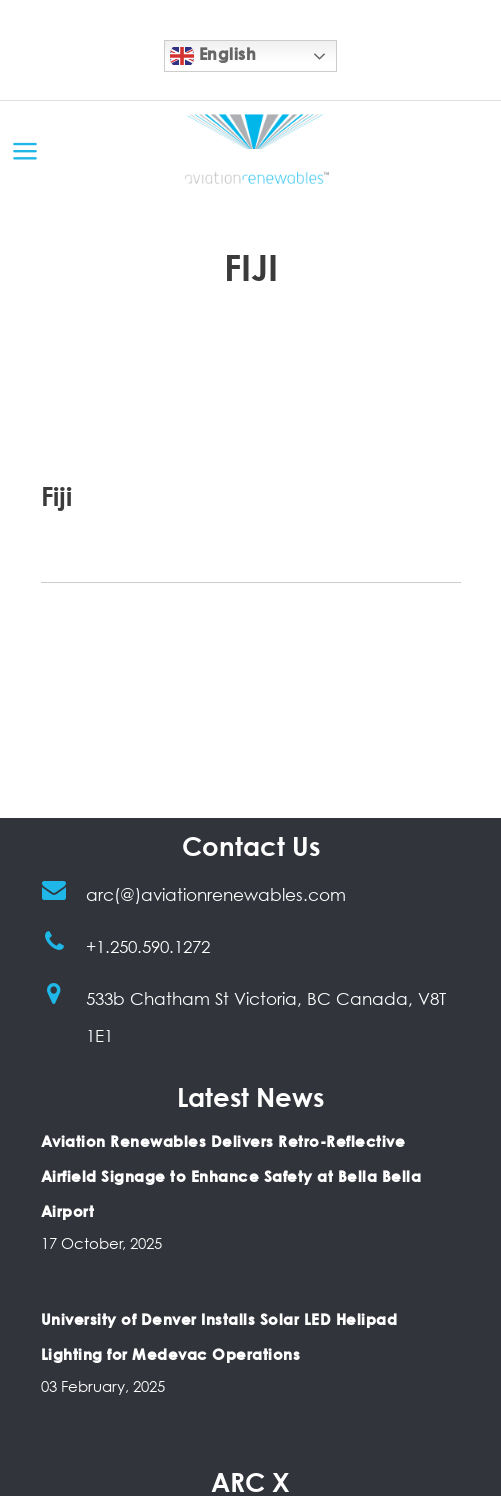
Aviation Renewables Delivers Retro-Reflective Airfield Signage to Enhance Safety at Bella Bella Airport (231, 1176)
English (213, 56)
